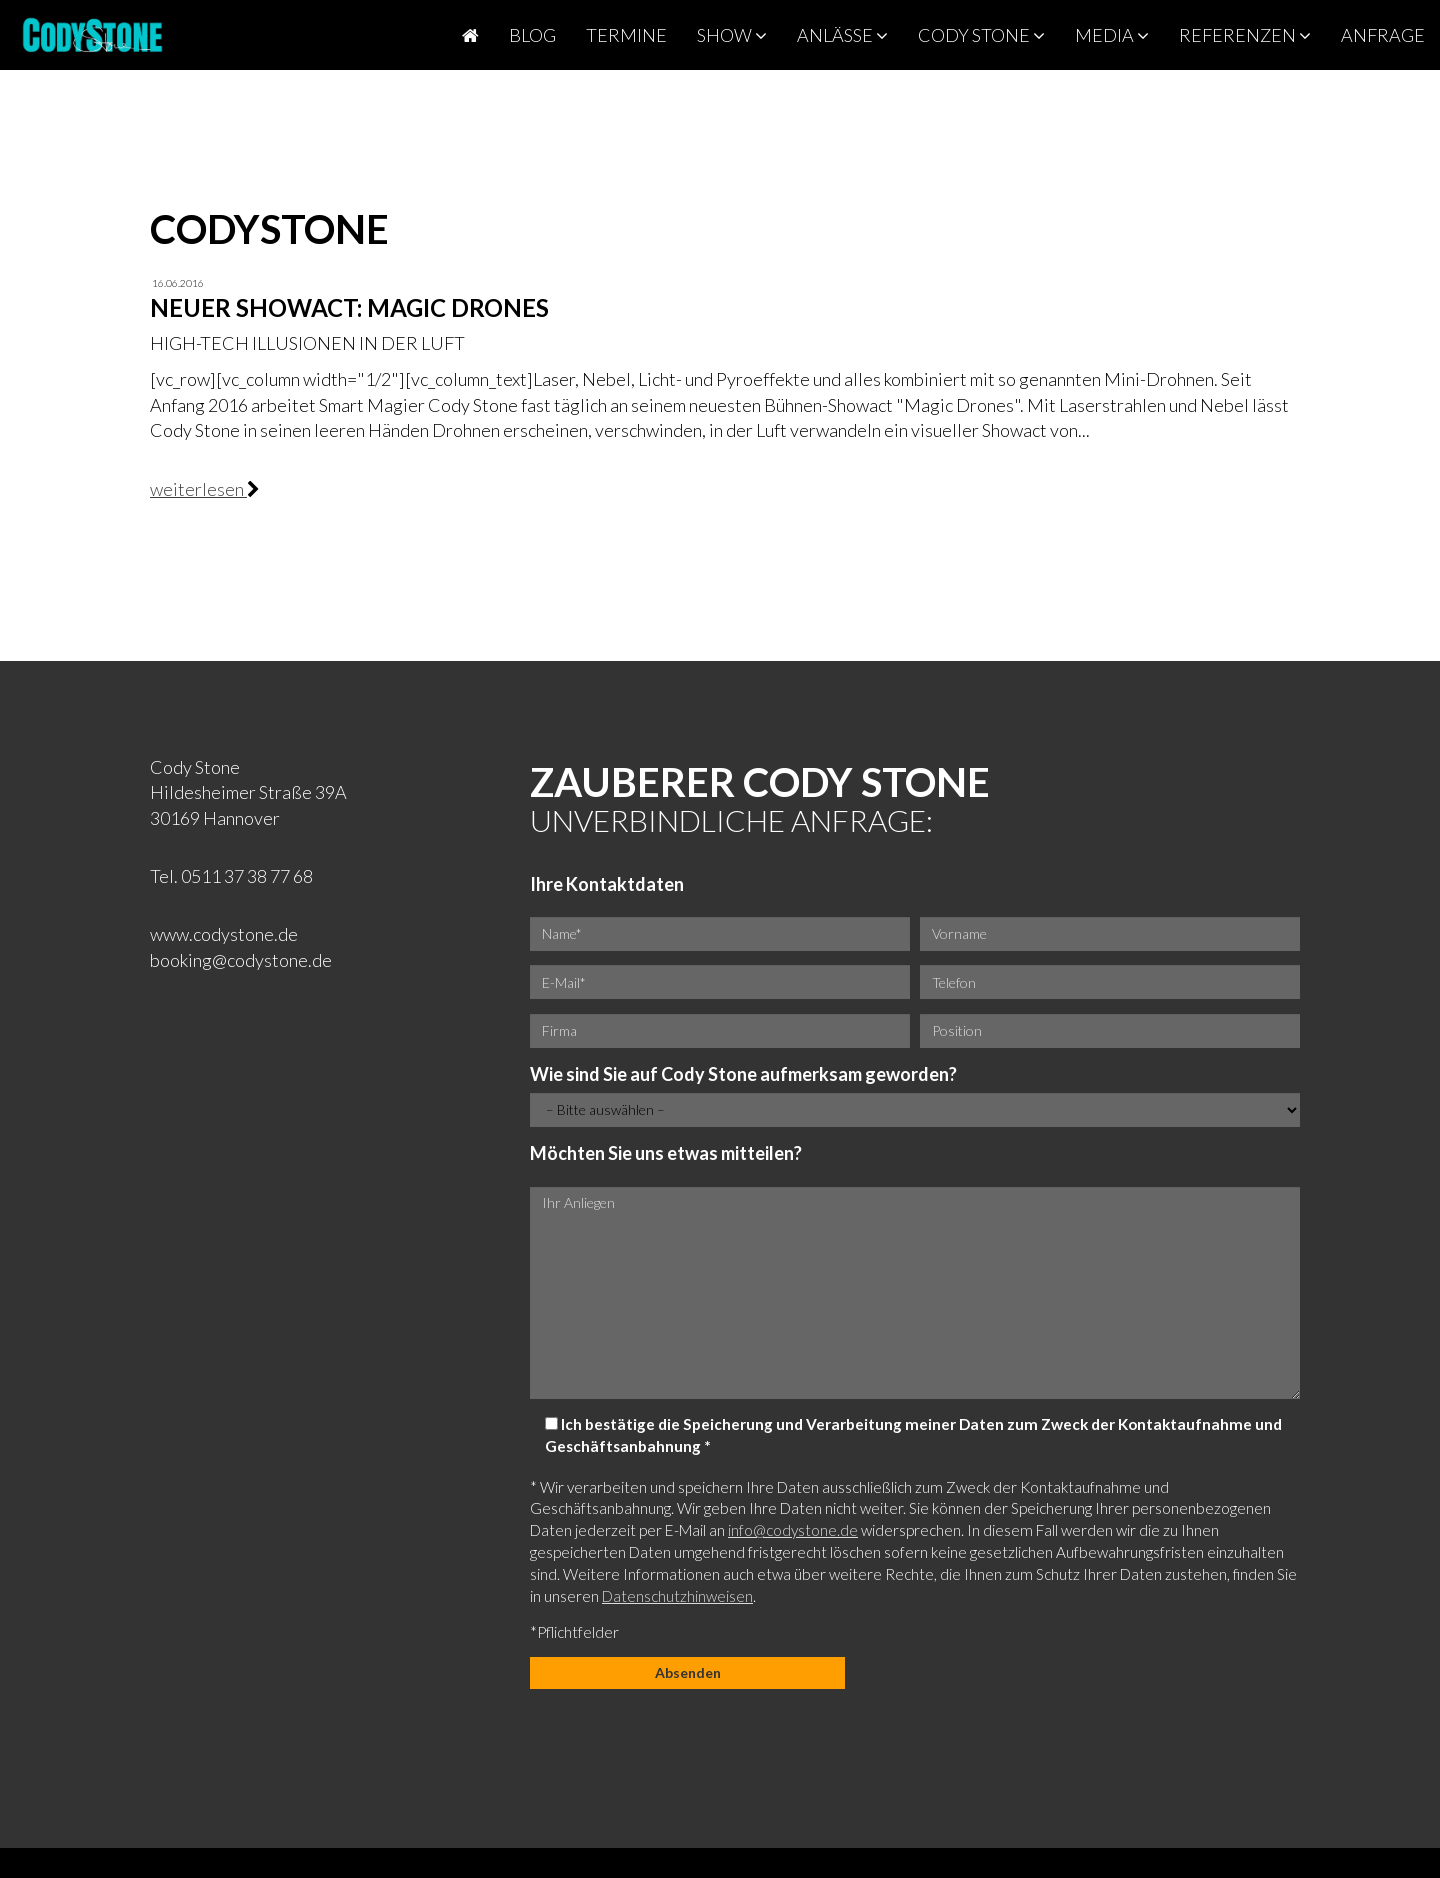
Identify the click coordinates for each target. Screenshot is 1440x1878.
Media (1112, 35)
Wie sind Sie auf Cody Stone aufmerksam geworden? (743, 1074)
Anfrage (1383, 35)
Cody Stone (981, 35)
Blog (532, 35)
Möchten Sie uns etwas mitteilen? (666, 1153)
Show (732, 35)
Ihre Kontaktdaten (607, 884)
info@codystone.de (793, 1530)
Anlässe (842, 35)
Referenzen (1245, 35)
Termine (626, 35)
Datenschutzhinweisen (677, 1596)
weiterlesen (198, 489)
